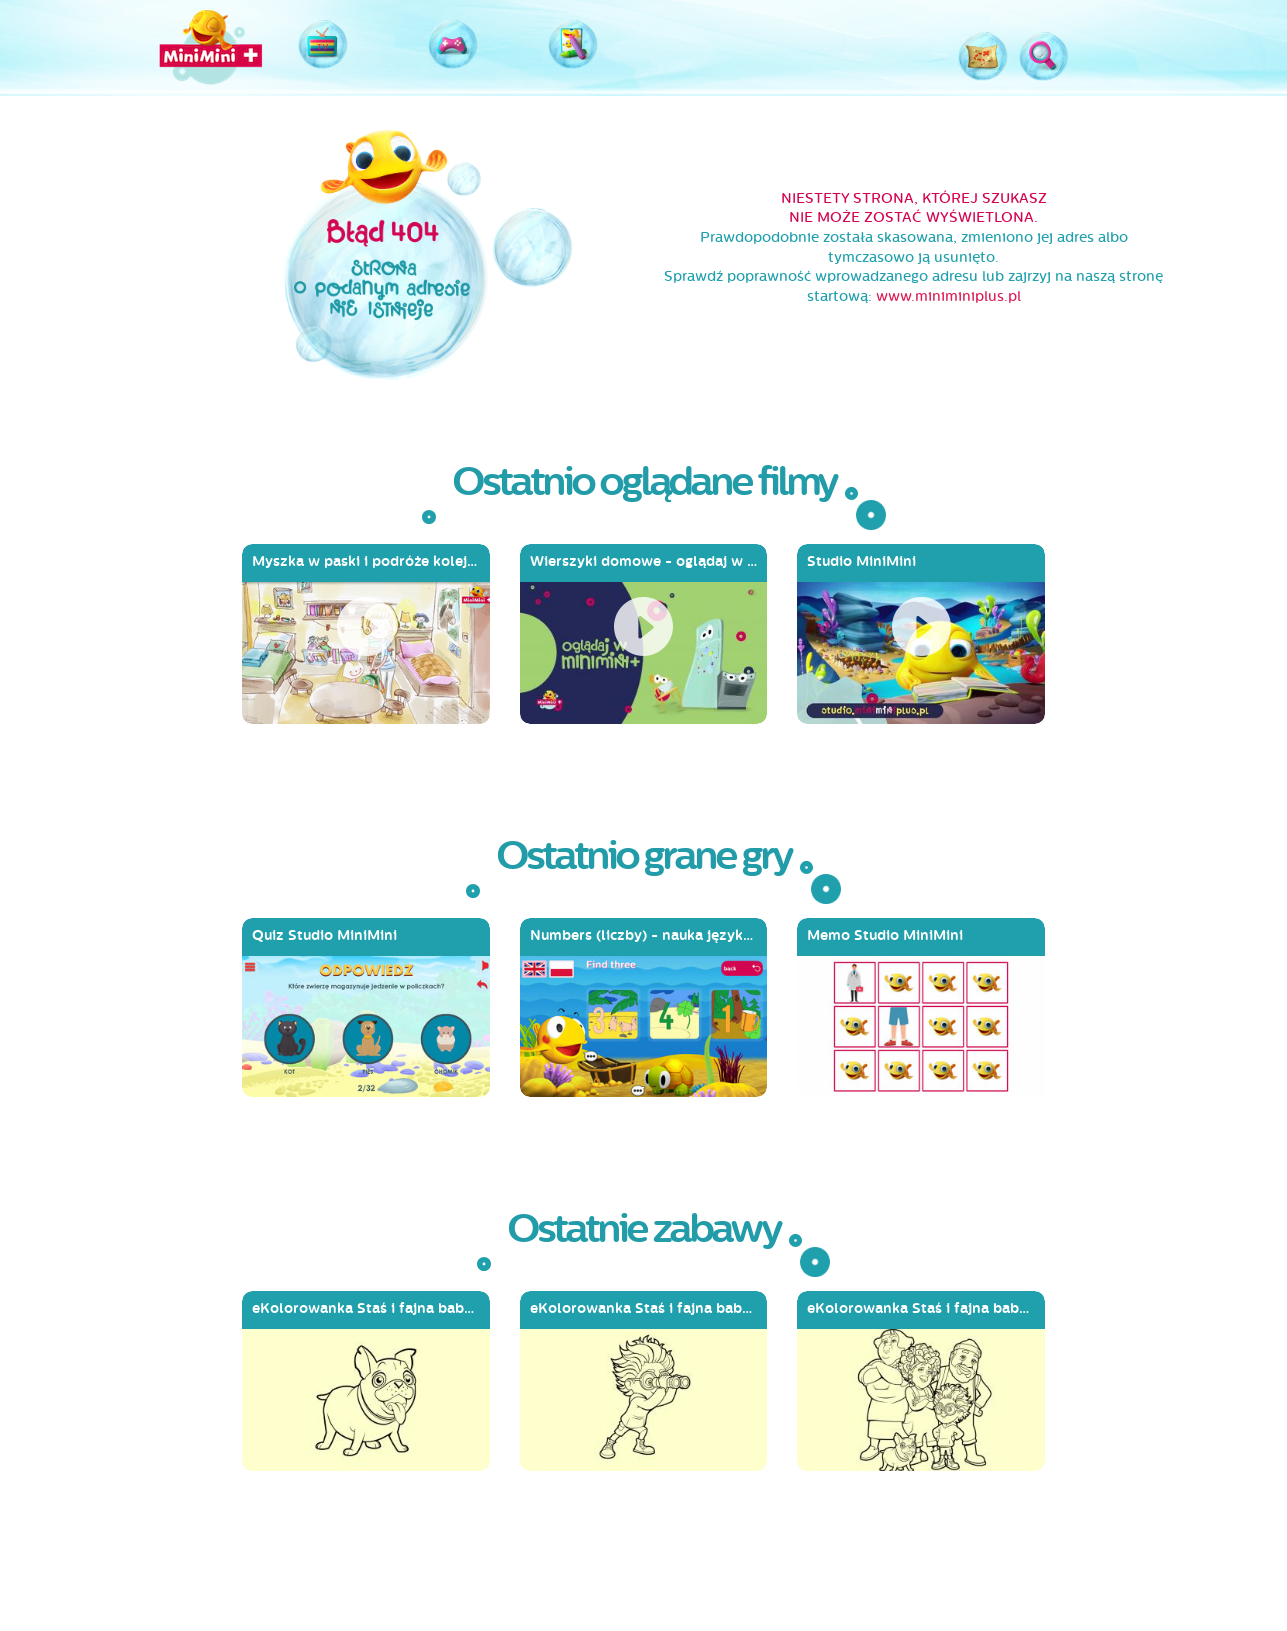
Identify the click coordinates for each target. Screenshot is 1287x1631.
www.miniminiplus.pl (948, 296)
